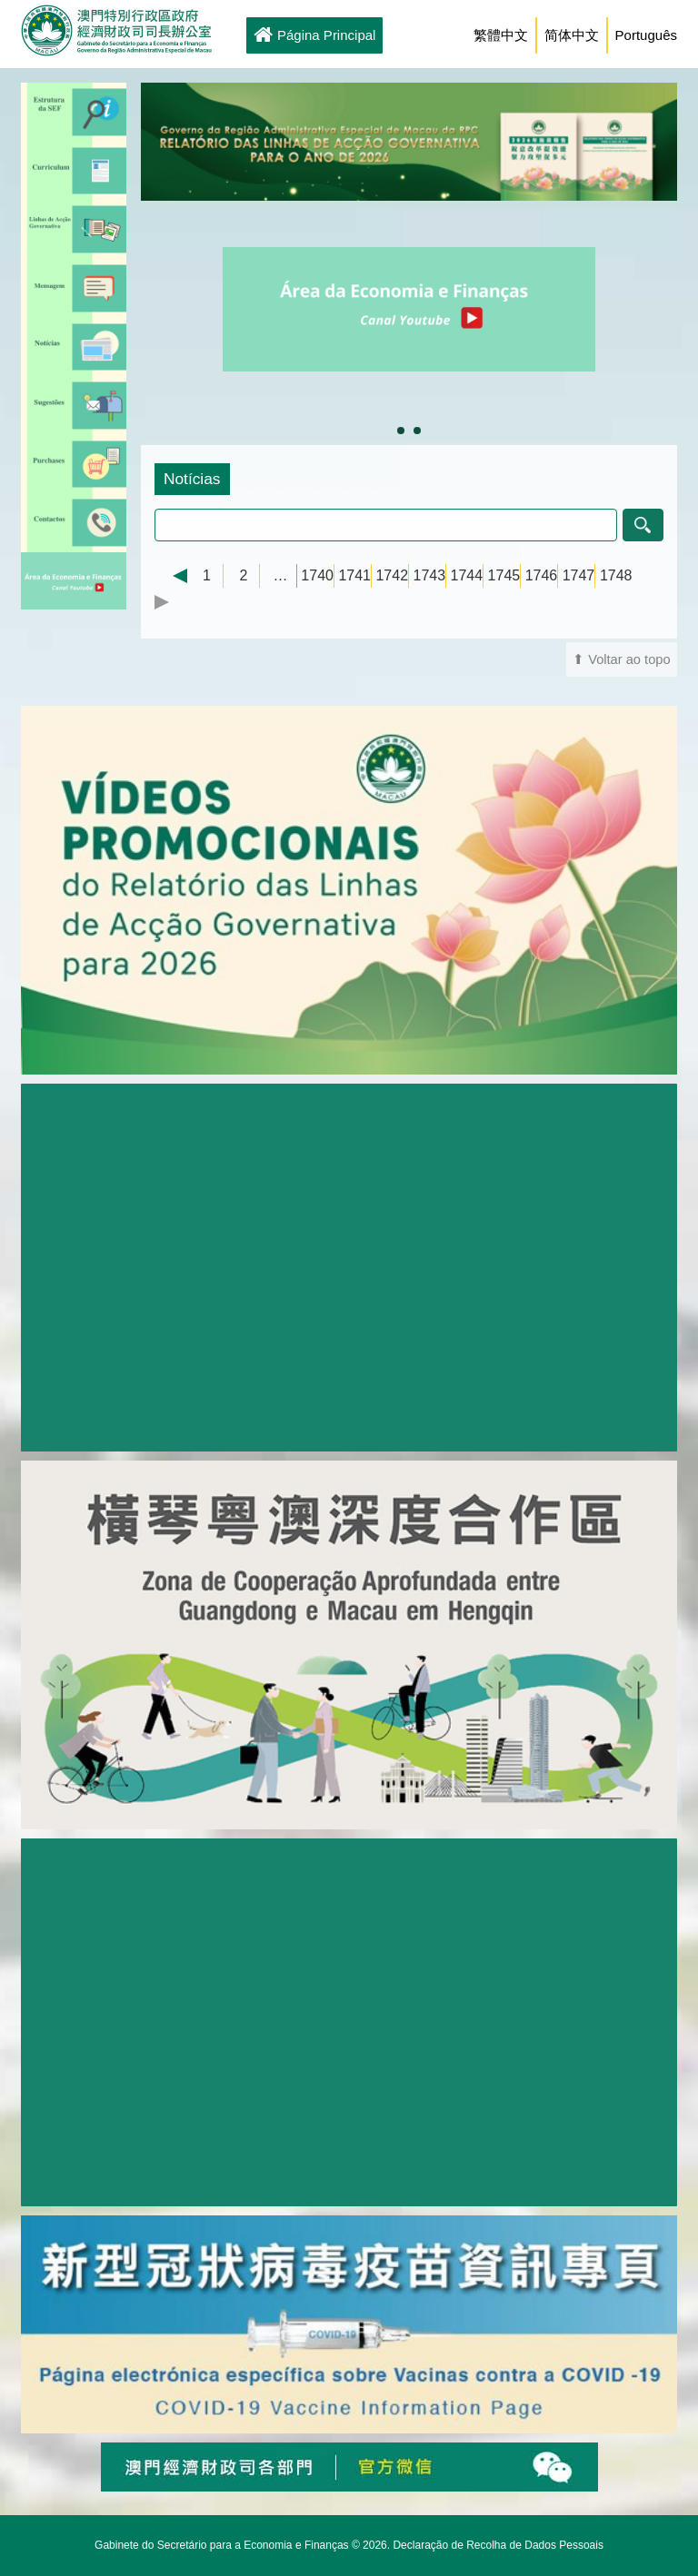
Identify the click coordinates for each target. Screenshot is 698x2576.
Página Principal (314, 36)
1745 (504, 575)
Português (646, 35)
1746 (541, 575)
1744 (467, 575)
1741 (354, 575)
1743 (429, 575)
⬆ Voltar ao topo (622, 659)
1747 (579, 575)
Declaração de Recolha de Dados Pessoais (498, 2545)
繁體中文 (501, 35)
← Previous (171, 576)
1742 (391, 575)
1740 (317, 575)
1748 (616, 575)
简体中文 (571, 35)
